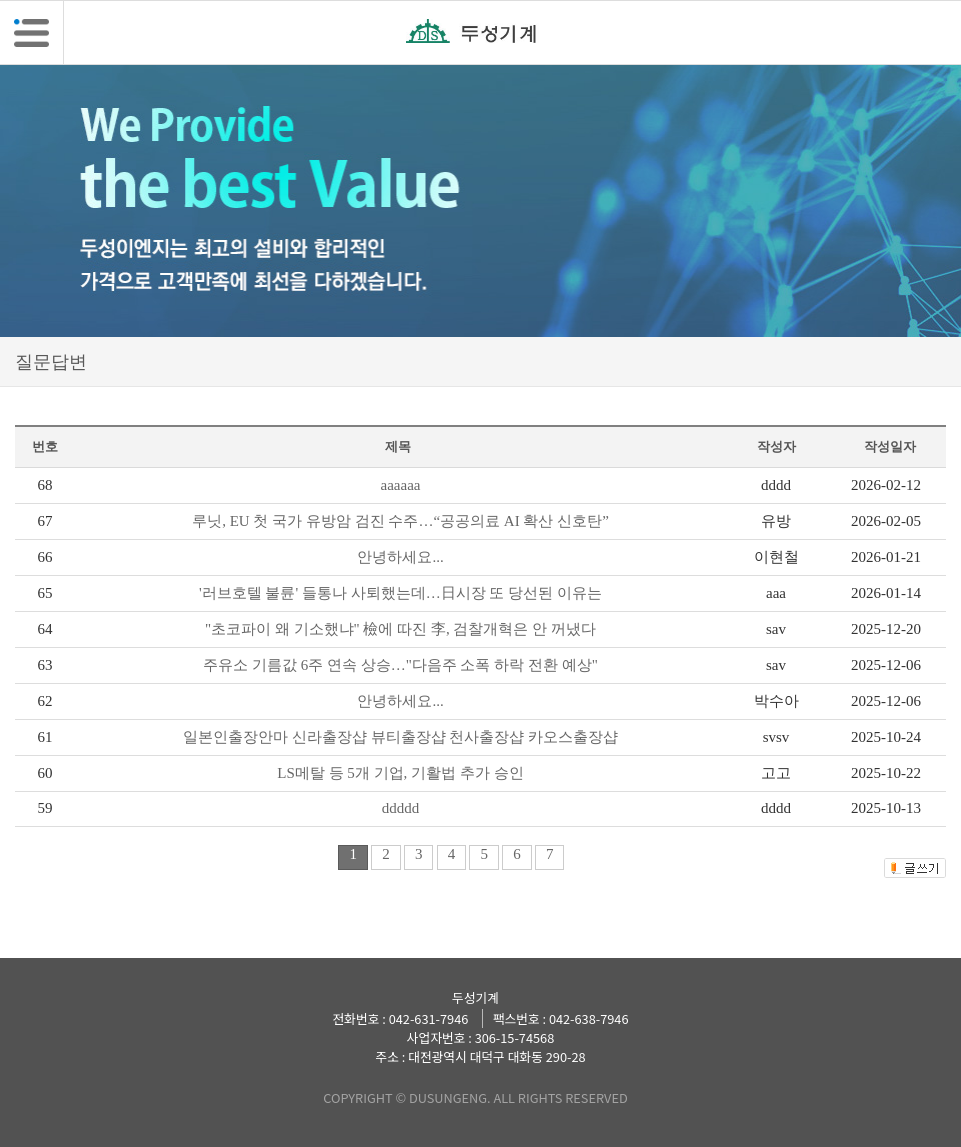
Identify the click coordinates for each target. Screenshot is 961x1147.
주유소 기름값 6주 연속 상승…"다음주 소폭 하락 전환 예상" (400, 665)
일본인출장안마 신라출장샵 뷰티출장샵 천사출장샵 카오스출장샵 (400, 737)
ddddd (401, 808)
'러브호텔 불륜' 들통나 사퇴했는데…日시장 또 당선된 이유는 (400, 593)
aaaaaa (401, 485)
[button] (32, 32)
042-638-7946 (589, 1018)
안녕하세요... (400, 557)
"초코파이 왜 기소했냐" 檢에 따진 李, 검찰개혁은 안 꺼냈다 (400, 629)
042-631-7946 (429, 1018)
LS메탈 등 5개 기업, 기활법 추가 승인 (400, 773)
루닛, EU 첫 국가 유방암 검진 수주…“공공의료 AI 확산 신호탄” (400, 521)
